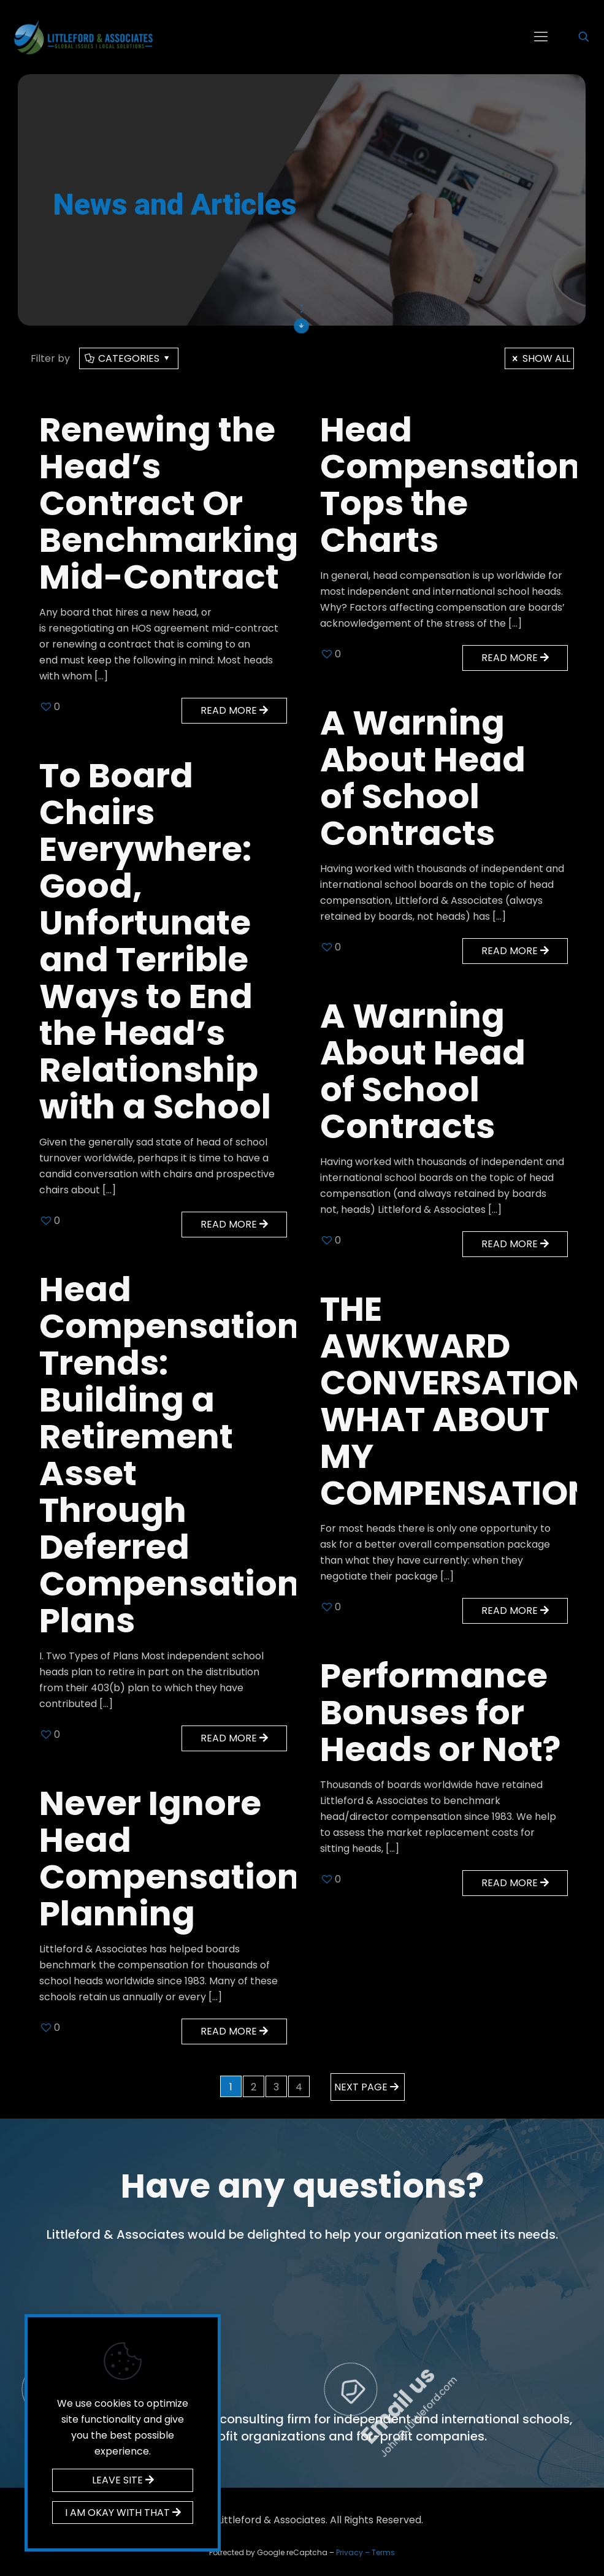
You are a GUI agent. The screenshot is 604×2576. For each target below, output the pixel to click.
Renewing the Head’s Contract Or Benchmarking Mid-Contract (169, 503)
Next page (367, 2087)
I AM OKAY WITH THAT (123, 2512)
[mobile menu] (540, 36)
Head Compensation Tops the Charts (450, 485)
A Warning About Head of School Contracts (423, 778)
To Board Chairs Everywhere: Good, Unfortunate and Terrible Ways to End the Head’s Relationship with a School (158, 941)
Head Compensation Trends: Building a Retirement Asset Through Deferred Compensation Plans (169, 1455)
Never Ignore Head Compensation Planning (169, 1858)
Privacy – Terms (365, 2552)
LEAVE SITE (123, 2480)
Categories (128, 358)
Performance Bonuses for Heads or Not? (440, 1712)
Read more (234, 710)
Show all (539, 358)
